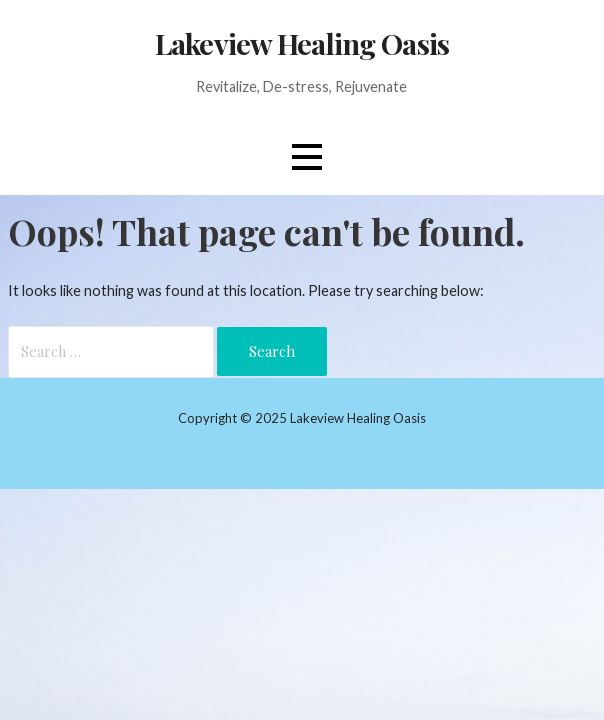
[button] (307, 157)
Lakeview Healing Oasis (302, 43)
